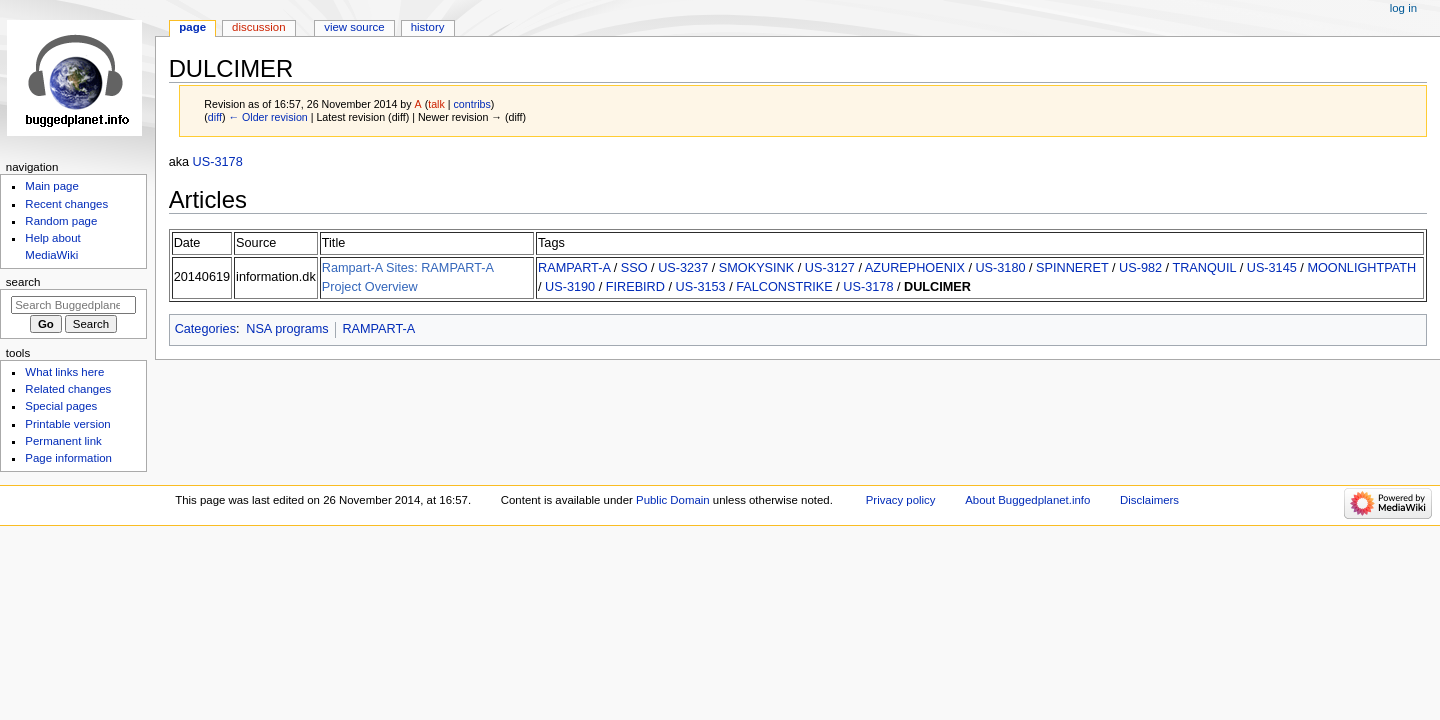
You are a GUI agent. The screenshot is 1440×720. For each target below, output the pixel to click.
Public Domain (673, 500)
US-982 (1140, 268)
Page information (68, 458)
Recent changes (66, 204)
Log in (1403, 8)
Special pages (61, 406)
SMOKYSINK (756, 268)
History (428, 27)
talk (436, 104)
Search (23, 282)
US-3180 (1000, 268)
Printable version (67, 424)
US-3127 (830, 268)
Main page (52, 186)
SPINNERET (1072, 268)
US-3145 (1272, 268)
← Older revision (267, 117)
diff (215, 117)
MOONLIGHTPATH (1361, 268)
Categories (205, 329)
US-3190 (570, 287)
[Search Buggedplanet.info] (73, 305)
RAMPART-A (574, 268)
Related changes (68, 389)
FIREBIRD (635, 287)
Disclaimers (1149, 500)
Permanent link (63, 441)
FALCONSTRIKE (784, 287)
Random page (61, 221)
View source (354, 27)
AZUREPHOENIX (915, 268)
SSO (634, 268)
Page (192, 27)
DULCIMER (937, 287)
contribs (472, 104)
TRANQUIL (1204, 268)
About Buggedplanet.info (1027, 500)
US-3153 (701, 287)
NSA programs (287, 329)
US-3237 (683, 268)
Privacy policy (901, 500)
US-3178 (218, 162)
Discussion (258, 27)
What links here (64, 372)
